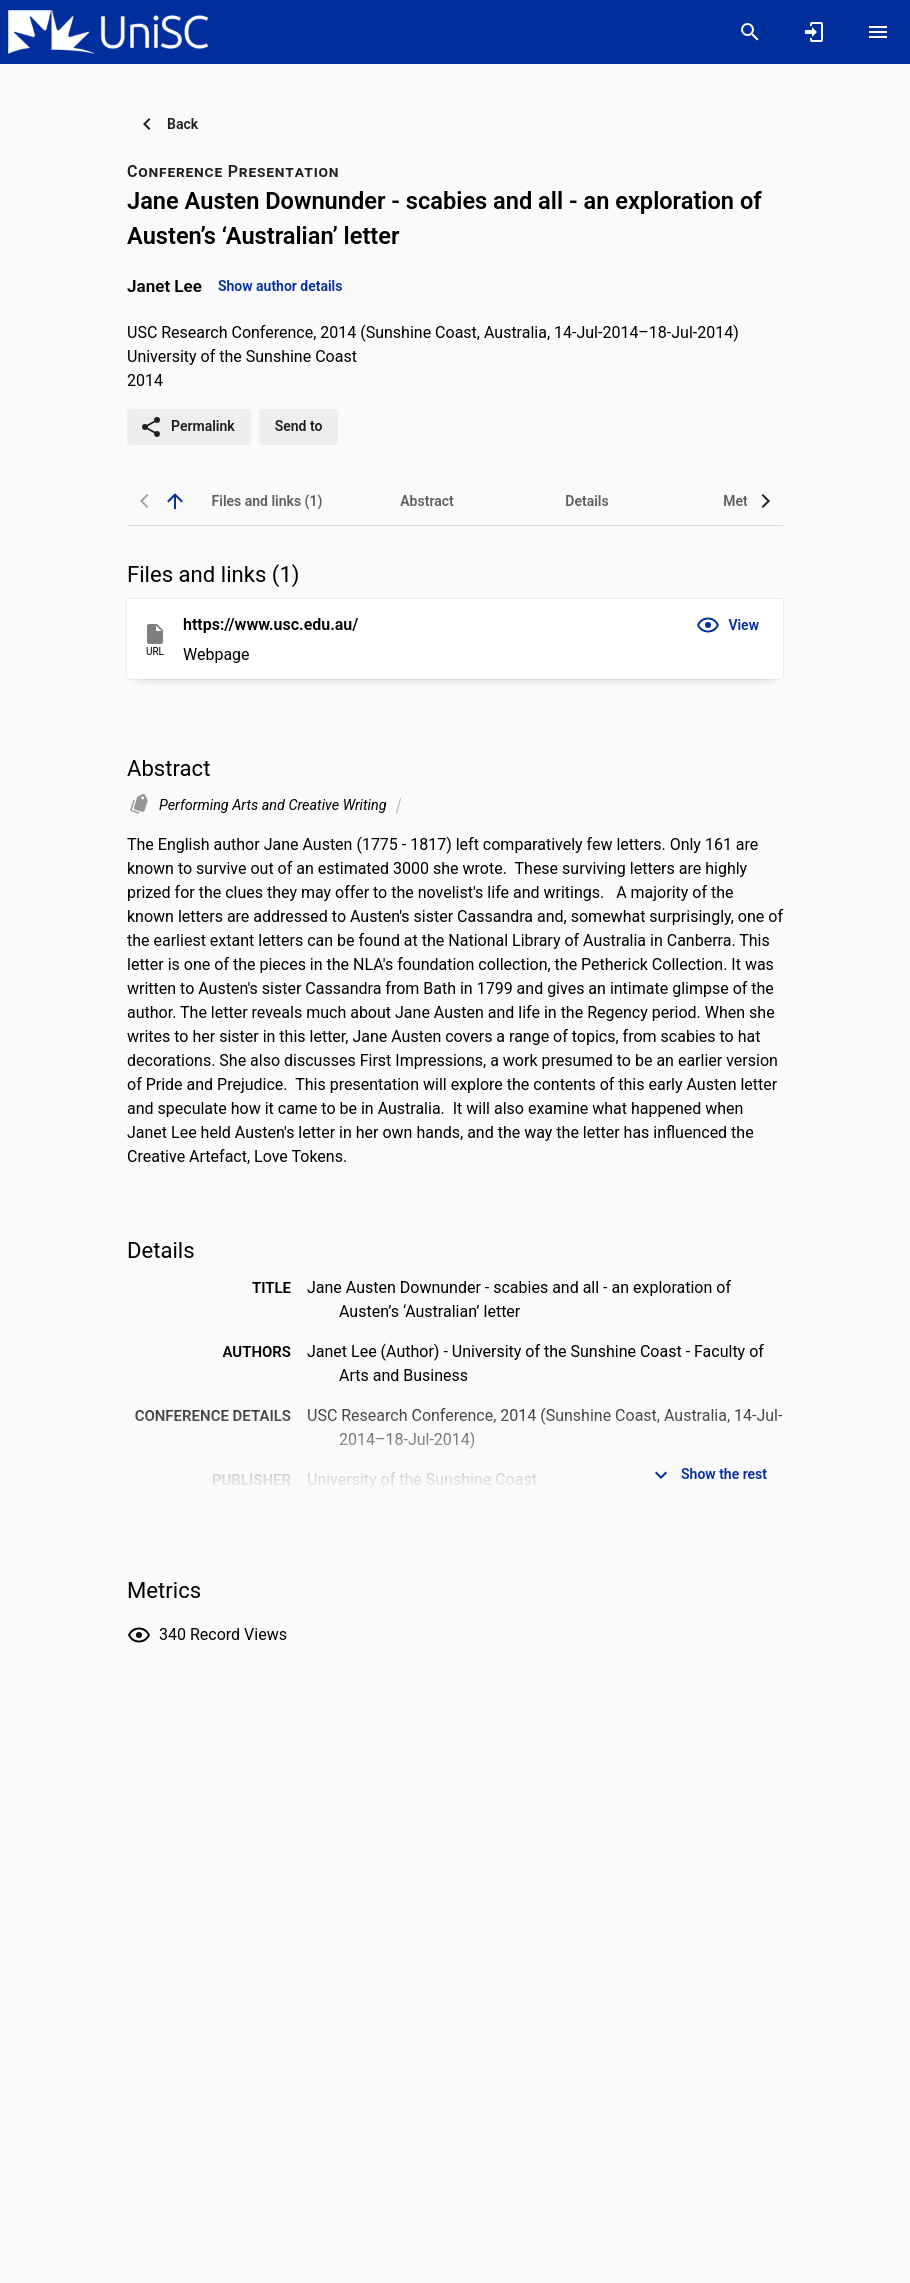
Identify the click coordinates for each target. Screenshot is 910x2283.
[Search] (750, 32)
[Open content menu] (878, 32)
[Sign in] (814, 32)
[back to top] (175, 501)
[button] (727, 625)
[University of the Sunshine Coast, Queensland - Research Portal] (108, 31)
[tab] (267, 501)
